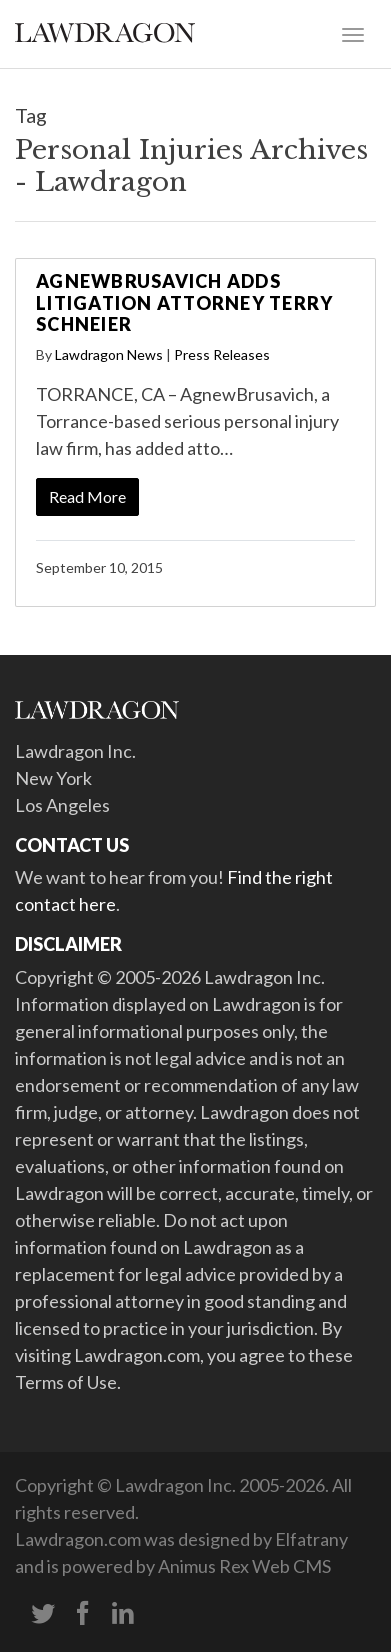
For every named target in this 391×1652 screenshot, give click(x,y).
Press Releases (222, 354)
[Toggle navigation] (353, 33)
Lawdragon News (109, 354)
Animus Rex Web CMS (244, 1566)
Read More (87, 496)
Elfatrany (311, 1539)
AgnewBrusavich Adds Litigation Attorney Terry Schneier (184, 302)
